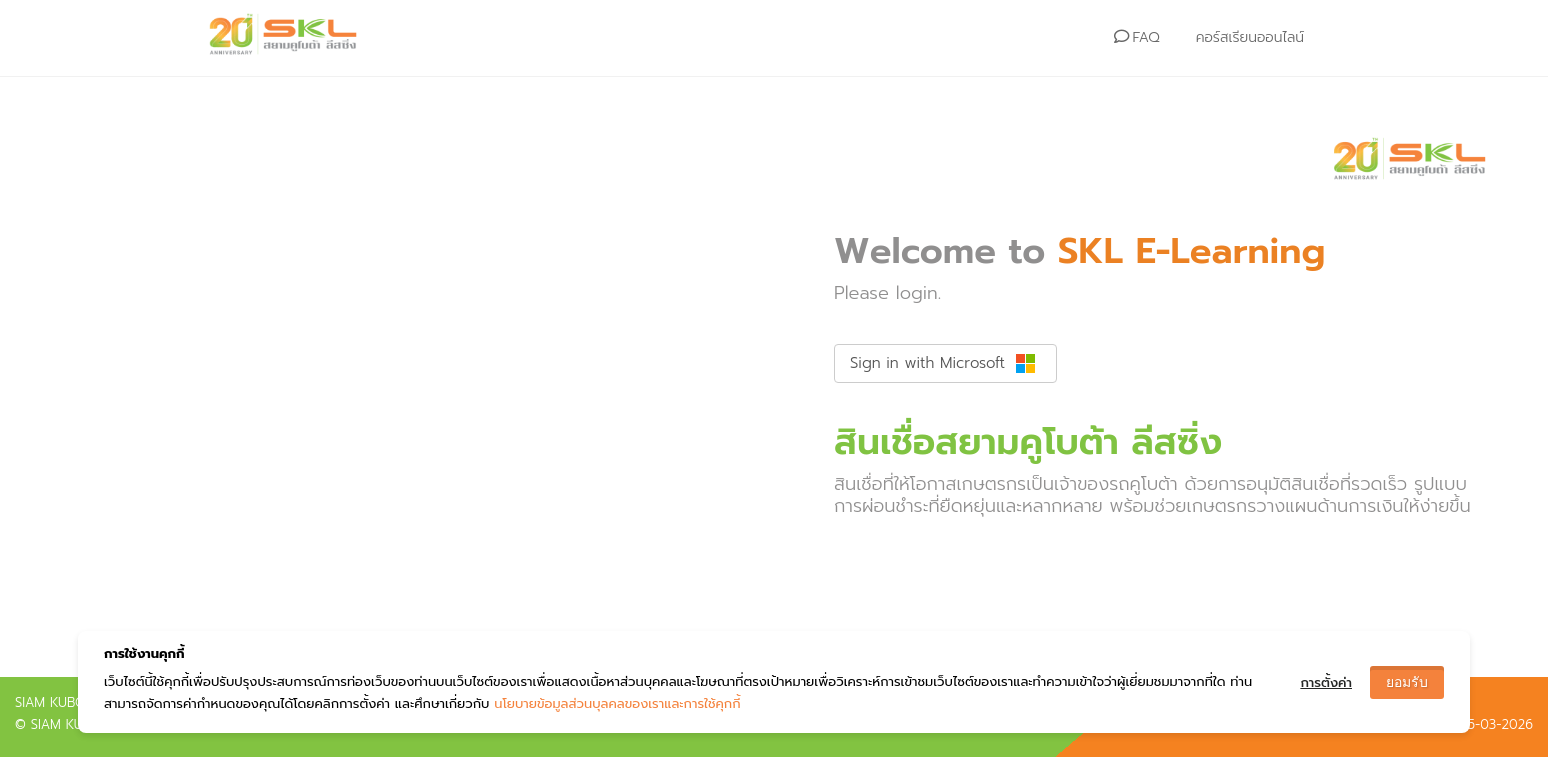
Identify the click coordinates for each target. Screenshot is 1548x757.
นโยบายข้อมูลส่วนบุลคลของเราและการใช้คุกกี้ (617, 703)
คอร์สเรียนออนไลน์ (1250, 37)
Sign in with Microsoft (943, 363)
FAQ (1136, 37)
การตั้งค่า (1326, 682)
